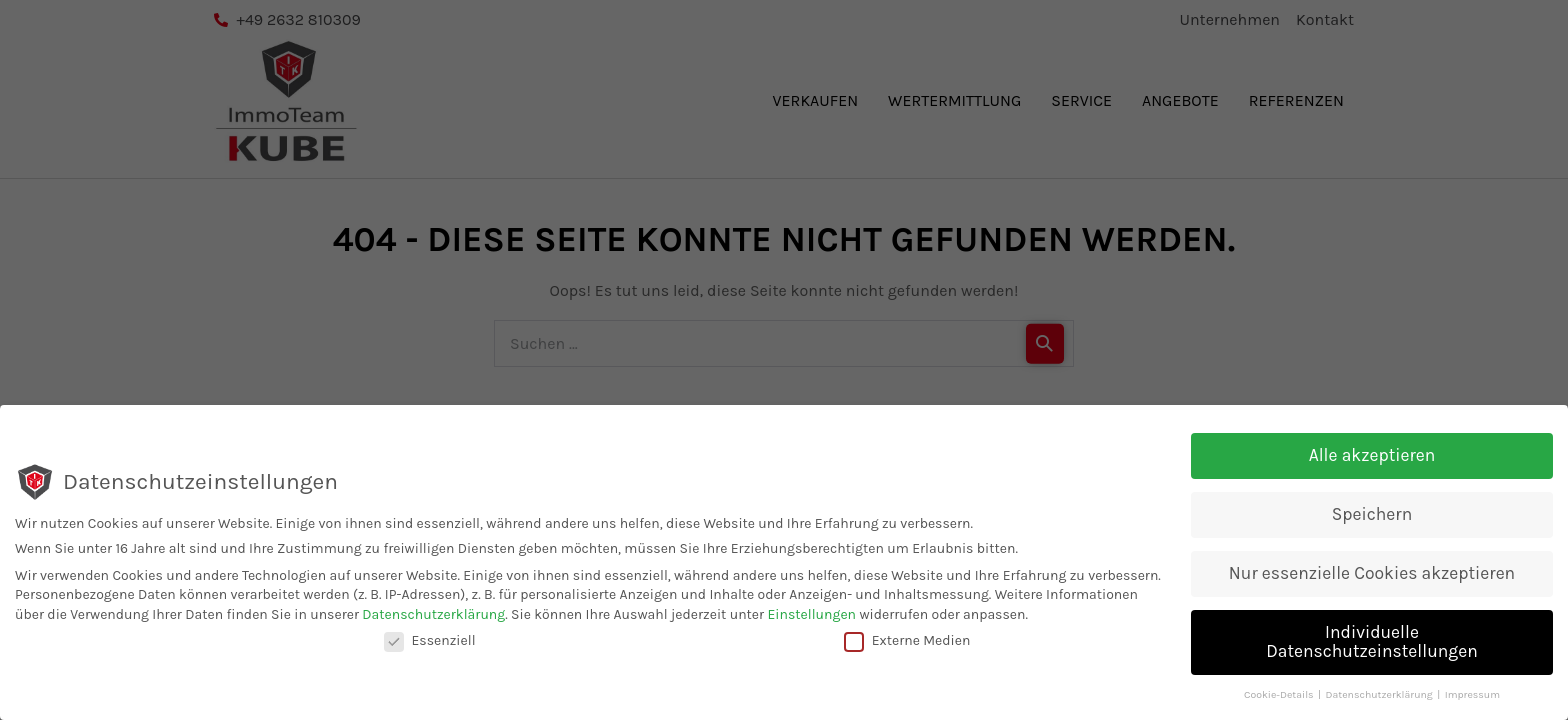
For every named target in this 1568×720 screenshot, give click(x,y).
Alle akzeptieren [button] (1372, 455)
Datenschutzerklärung (433, 614)
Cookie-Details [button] (1280, 695)
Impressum (1472, 695)
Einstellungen (811, 614)
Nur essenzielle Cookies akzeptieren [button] (1372, 573)
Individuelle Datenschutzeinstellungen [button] (1372, 642)
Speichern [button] (1372, 514)
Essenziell (430, 640)
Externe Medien (907, 640)
